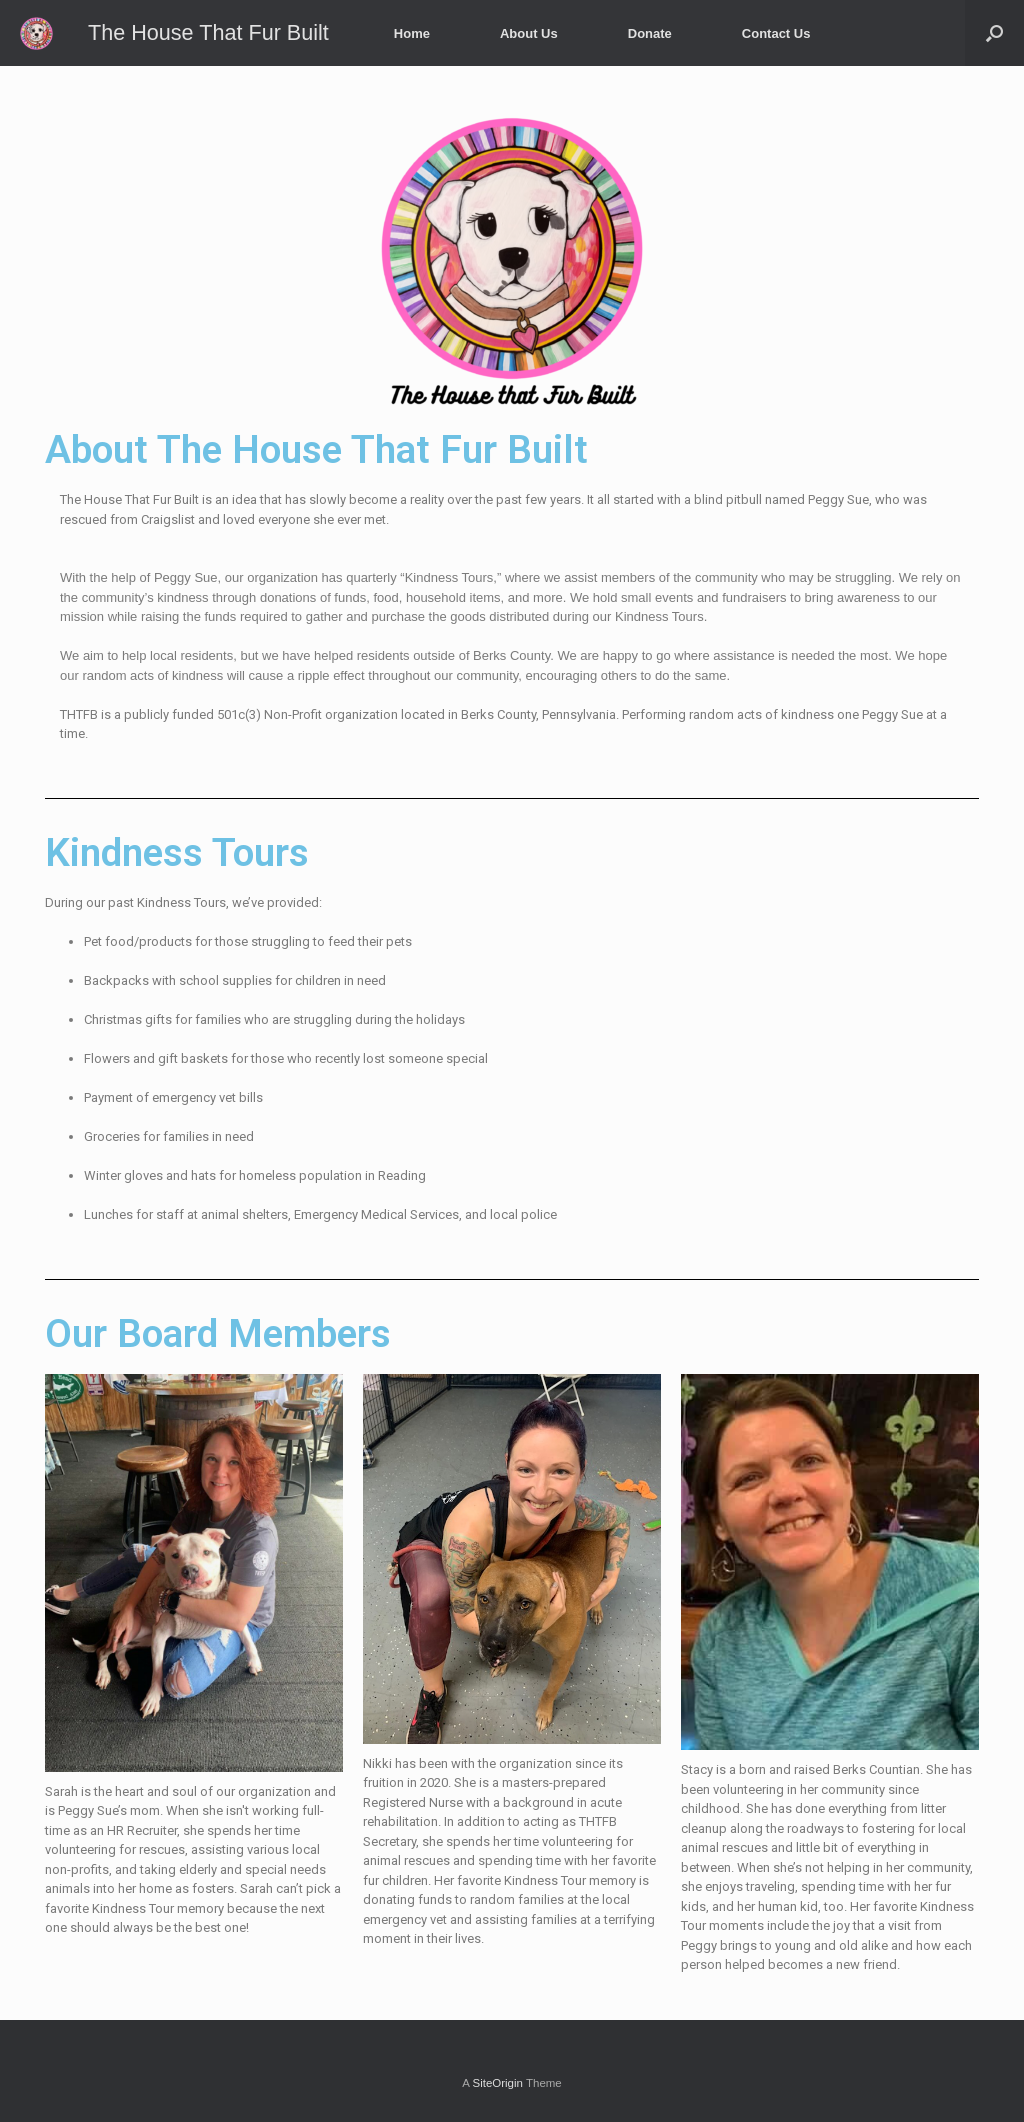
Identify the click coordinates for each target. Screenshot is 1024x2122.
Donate (650, 33)
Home (412, 33)
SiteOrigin (497, 2083)
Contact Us (776, 33)
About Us (529, 33)
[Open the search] (994, 33)
